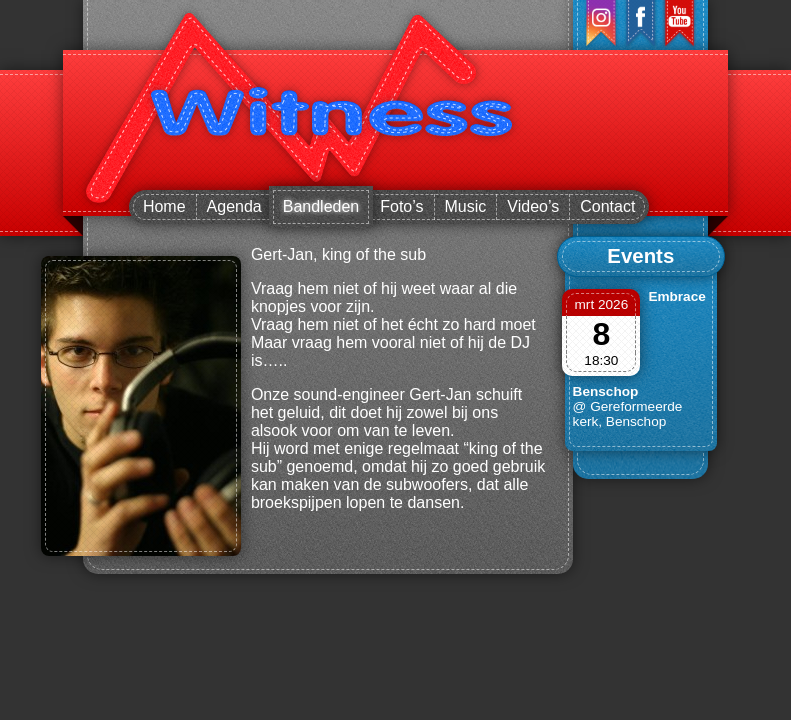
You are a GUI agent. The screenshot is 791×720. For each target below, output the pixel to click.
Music (466, 206)
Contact (607, 206)
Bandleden (321, 206)
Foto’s (401, 206)
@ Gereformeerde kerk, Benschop (628, 414)
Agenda (234, 206)
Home (164, 206)
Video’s (533, 206)
